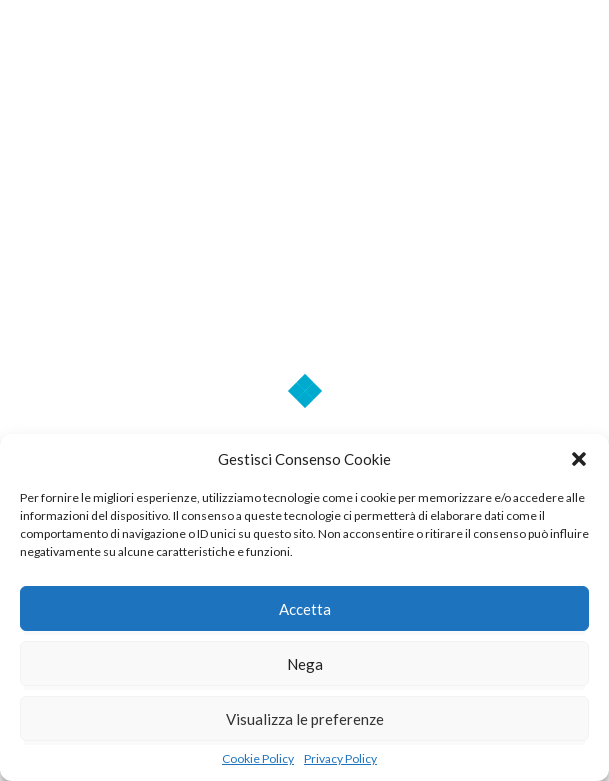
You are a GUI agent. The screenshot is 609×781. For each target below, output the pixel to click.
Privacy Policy (340, 758)
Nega (305, 664)
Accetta (305, 609)
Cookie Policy (258, 758)
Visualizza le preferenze (305, 719)
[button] (579, 459)
